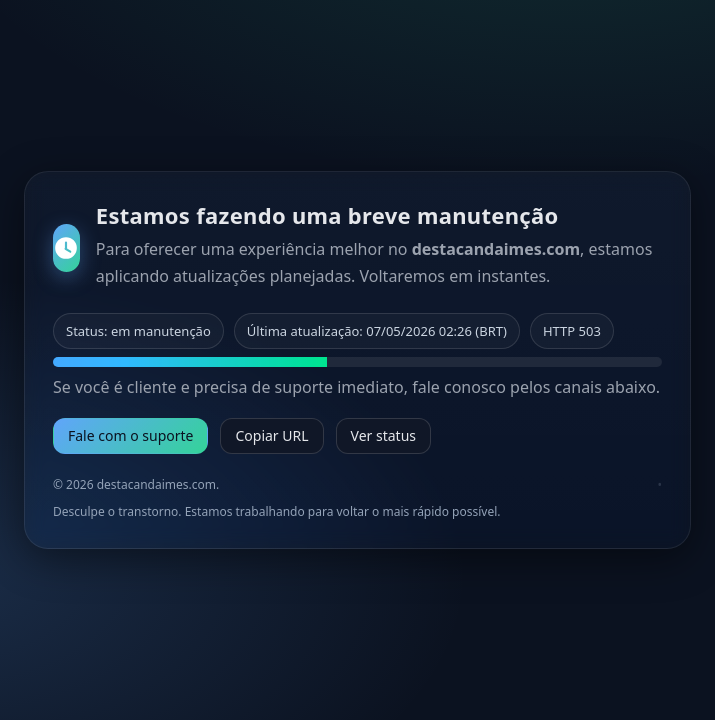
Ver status (383, 435)
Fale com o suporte (130, 435)
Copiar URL (271, 435)
